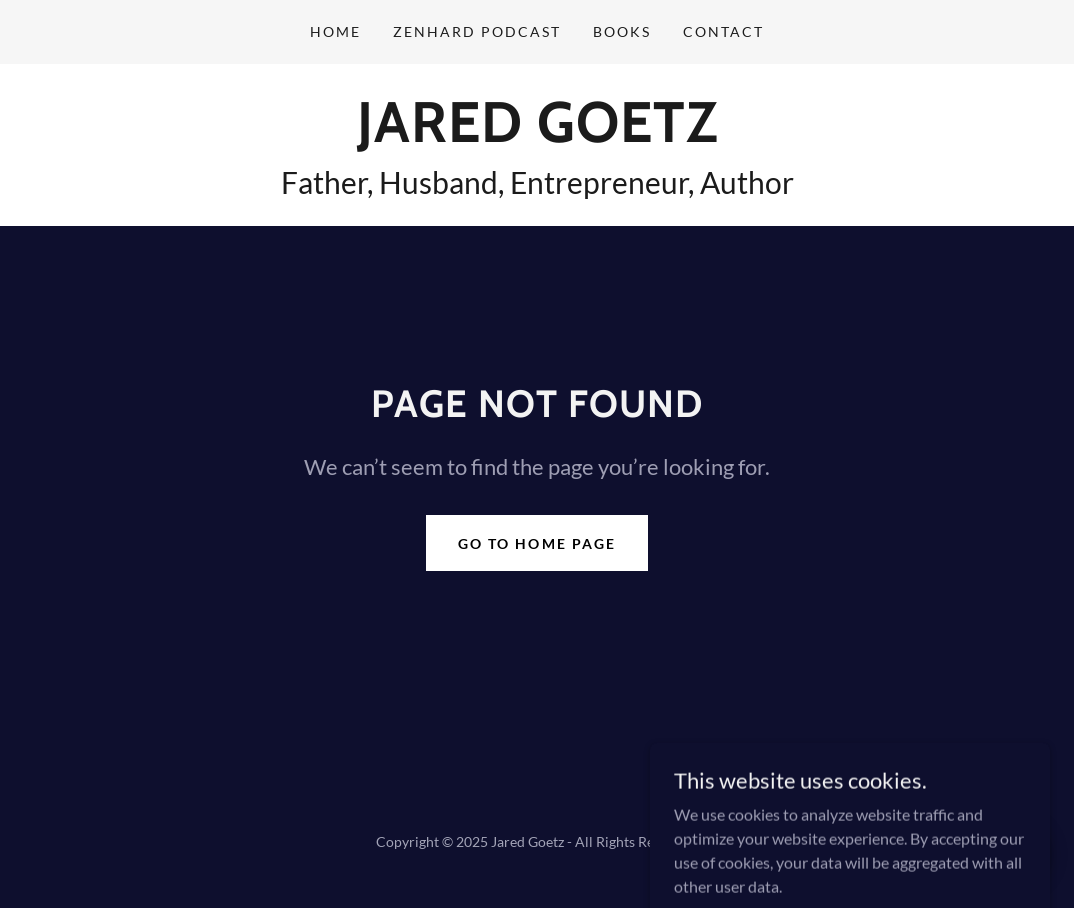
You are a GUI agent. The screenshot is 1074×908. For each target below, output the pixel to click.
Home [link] (335, 31)
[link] (537, 135)
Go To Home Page (536, 543)
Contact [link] (723, 31)
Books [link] (622, 31)
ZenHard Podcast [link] (477, 31)
